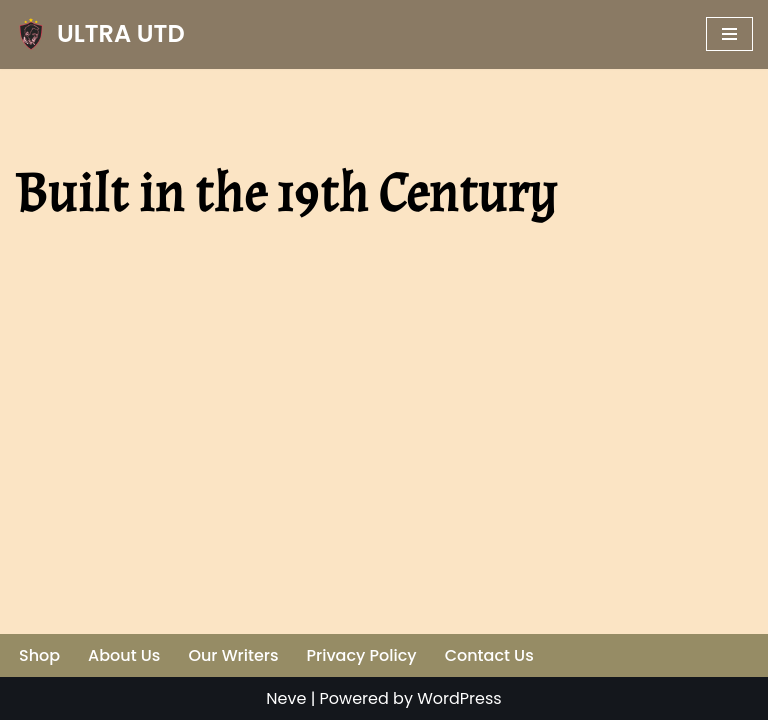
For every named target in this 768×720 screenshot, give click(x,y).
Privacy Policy (362, 655)
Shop (39, 655)
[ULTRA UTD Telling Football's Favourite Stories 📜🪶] (100, 34)
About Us (124, 655)
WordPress (459, 698)
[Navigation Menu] (729, 34)
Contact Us (489, 655)
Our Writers (233, 655)
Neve (286, 698)
